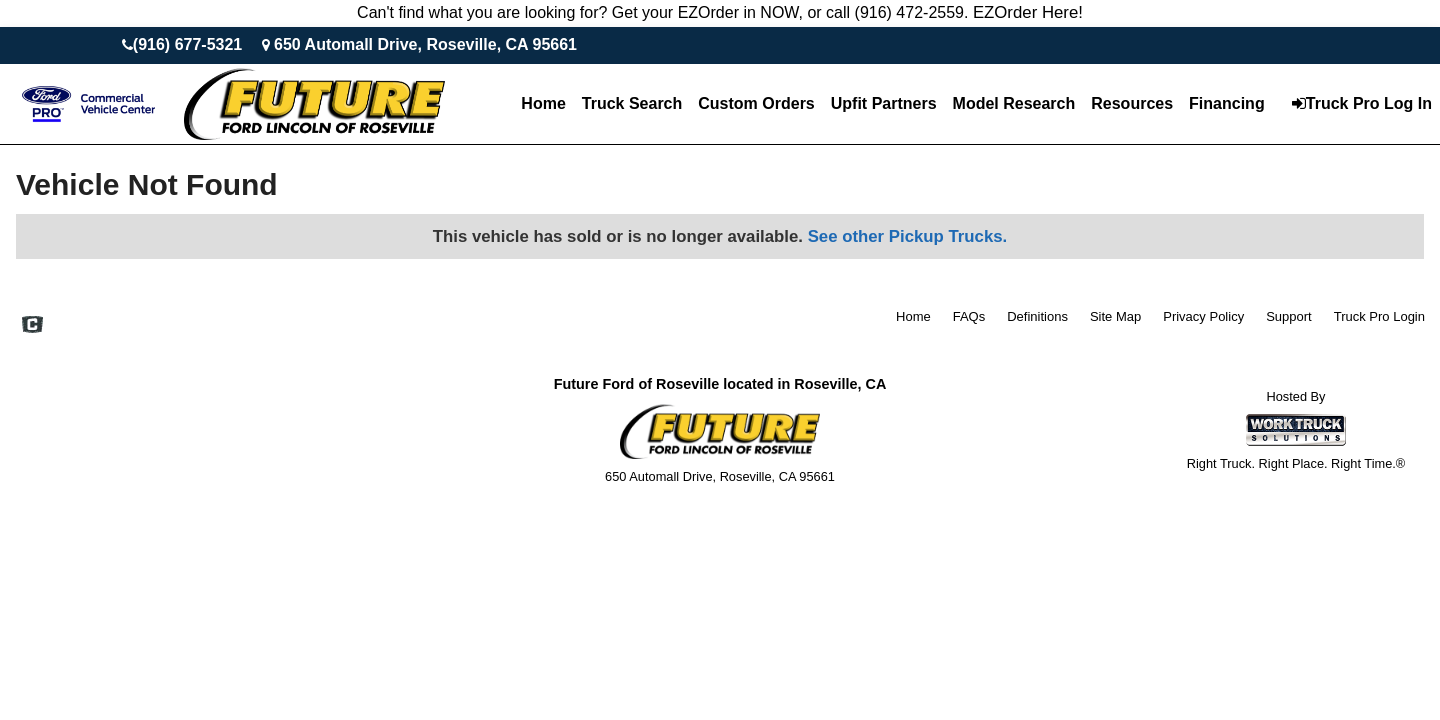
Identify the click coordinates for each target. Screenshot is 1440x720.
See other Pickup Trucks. (908, 236)
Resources (1132, 103)
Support (1289, 316)
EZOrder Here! (1028, 12)
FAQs (969, 316)
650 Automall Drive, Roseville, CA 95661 (425, 44)
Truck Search (632, 103)
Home (543, 103)
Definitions (1037, 316)
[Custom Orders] (756, 104)
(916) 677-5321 (187, 44)
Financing (1227, 103)
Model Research (1014, 103)
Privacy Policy (1203, 316)
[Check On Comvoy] (32, 326)
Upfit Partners (884, 103)
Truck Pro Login (1379, 316)
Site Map (1115, 316)
